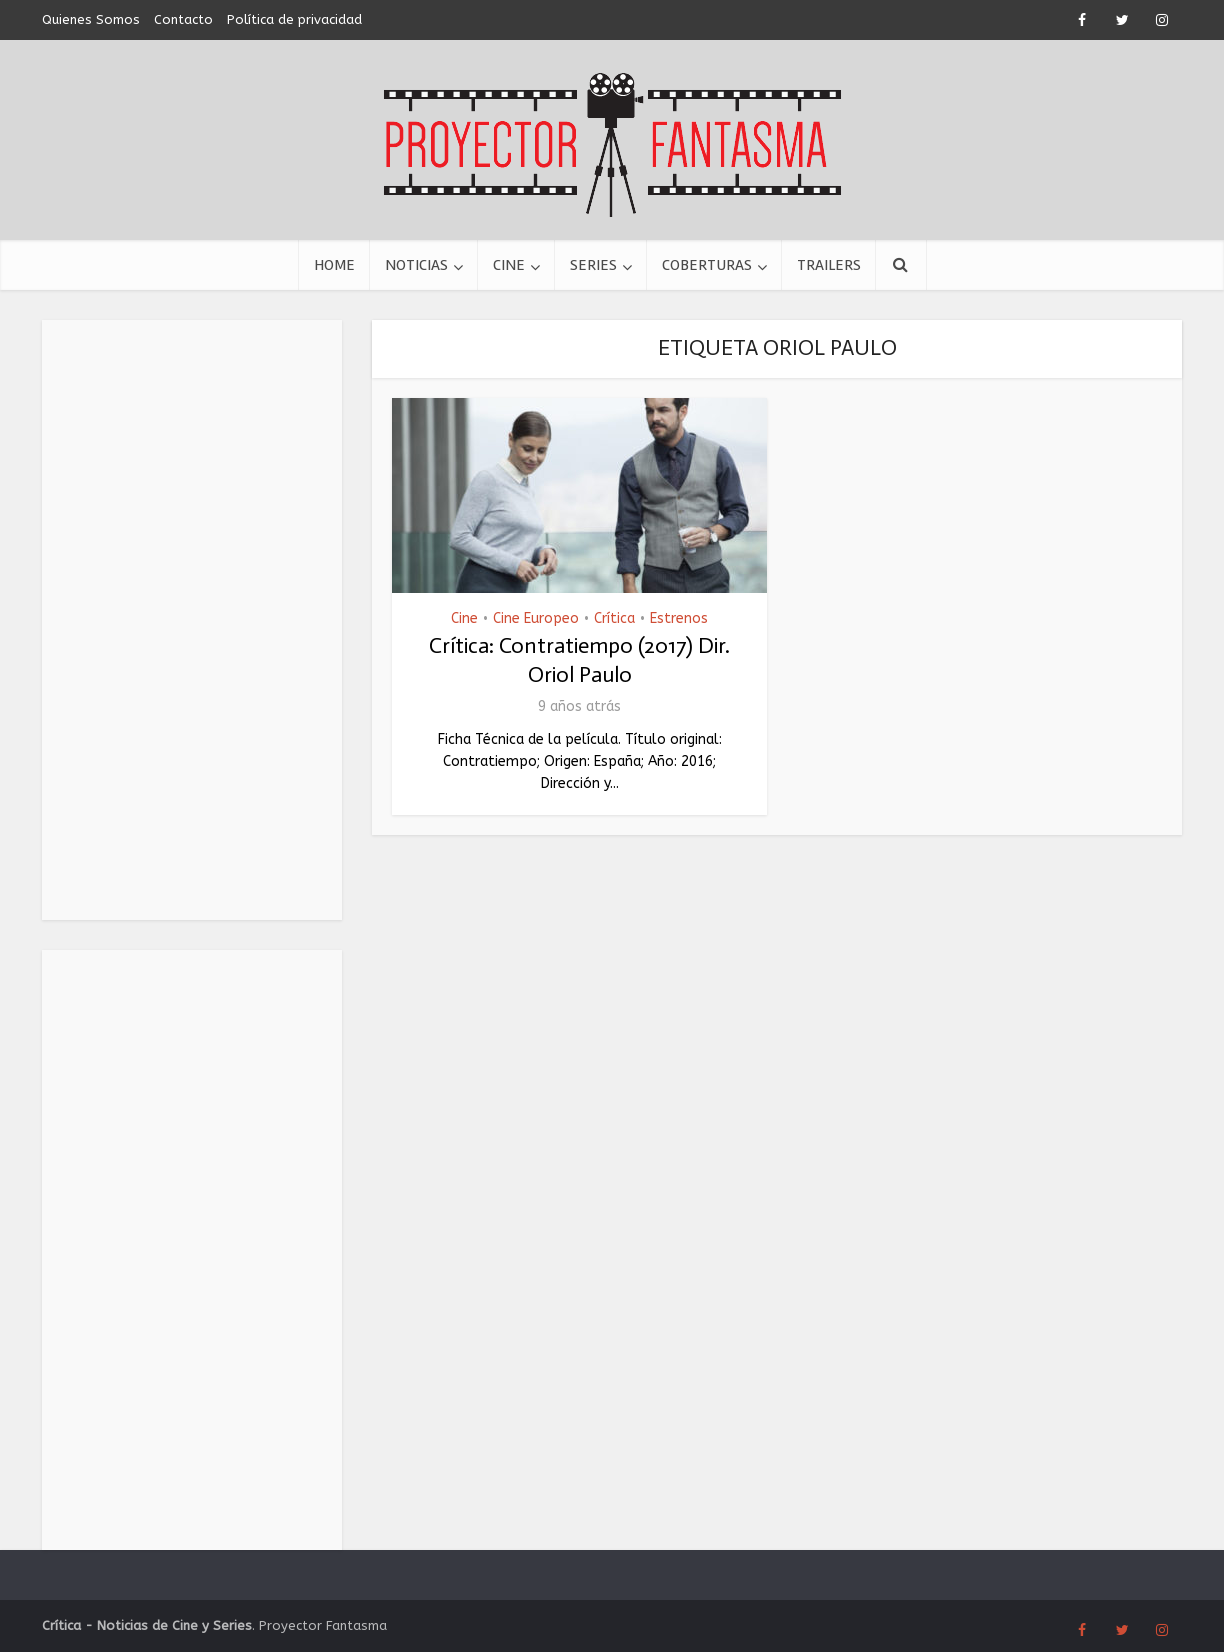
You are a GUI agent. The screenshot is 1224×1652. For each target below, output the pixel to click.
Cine (509, 265)
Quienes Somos (91, 19)
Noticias (416, 265)
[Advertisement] (192, 620)
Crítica (614, 618)
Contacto (183, 19)
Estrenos (679, 618)
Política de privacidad (294, 19)
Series (593, 265)
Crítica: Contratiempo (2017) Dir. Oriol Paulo (579, 660)
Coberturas (707, 265)
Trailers (829, 265)
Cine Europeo (536, 618)
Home (334, 265)
